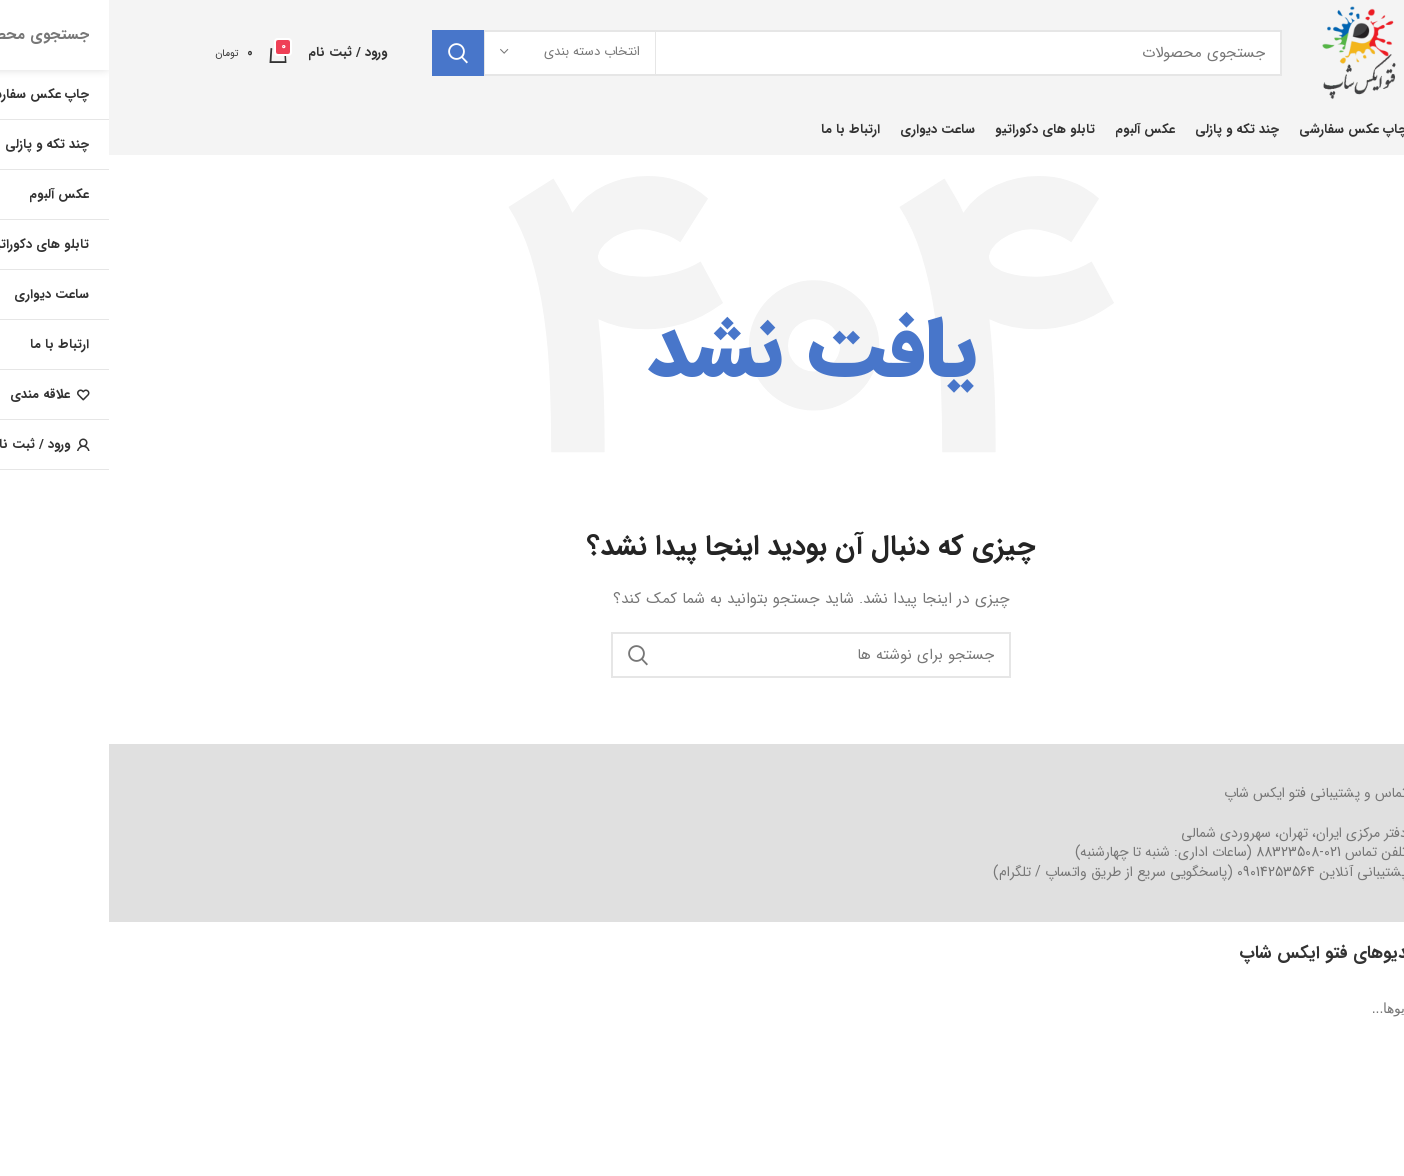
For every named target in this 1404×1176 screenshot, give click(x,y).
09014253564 (1167, 872)
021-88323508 (1189, 852)
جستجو (349, 53)
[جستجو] (748, 53)
